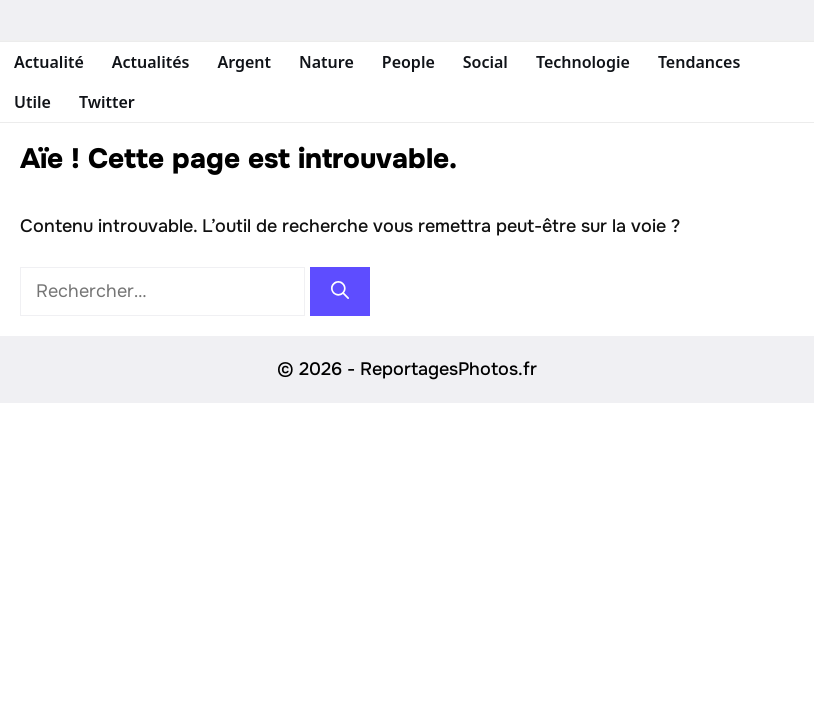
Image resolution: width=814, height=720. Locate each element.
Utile (32, 102)
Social (485, 62)
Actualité (49, 62)
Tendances (699, 62)
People (408, 62)
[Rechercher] (340, 291)
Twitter (107, 102)
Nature (326, 62)
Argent (244, 62)
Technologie (583, 62)
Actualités (151, 62)
